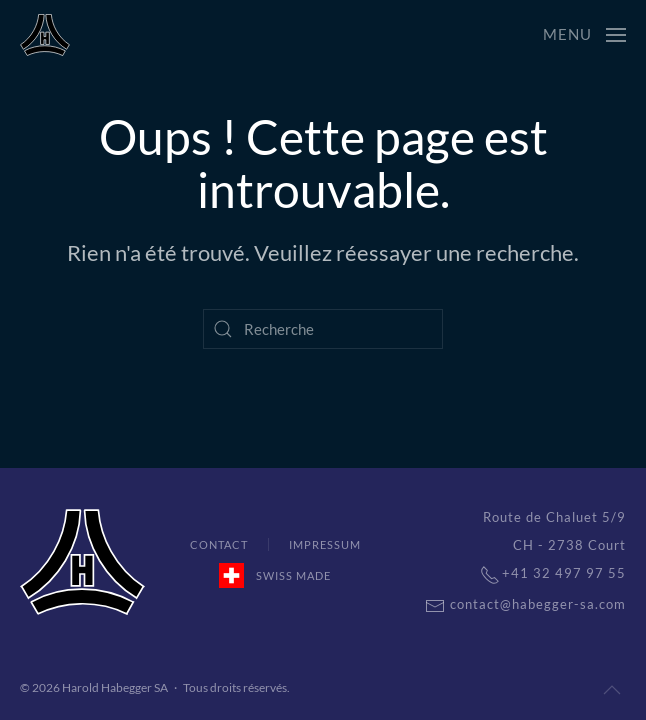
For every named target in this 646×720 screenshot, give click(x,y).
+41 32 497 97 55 (543, 573)
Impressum (325, 544)
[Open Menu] (584, 35)
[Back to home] (45, 35)
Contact (219, 544)
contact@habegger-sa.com (515, 604)
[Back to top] (612, 690)
